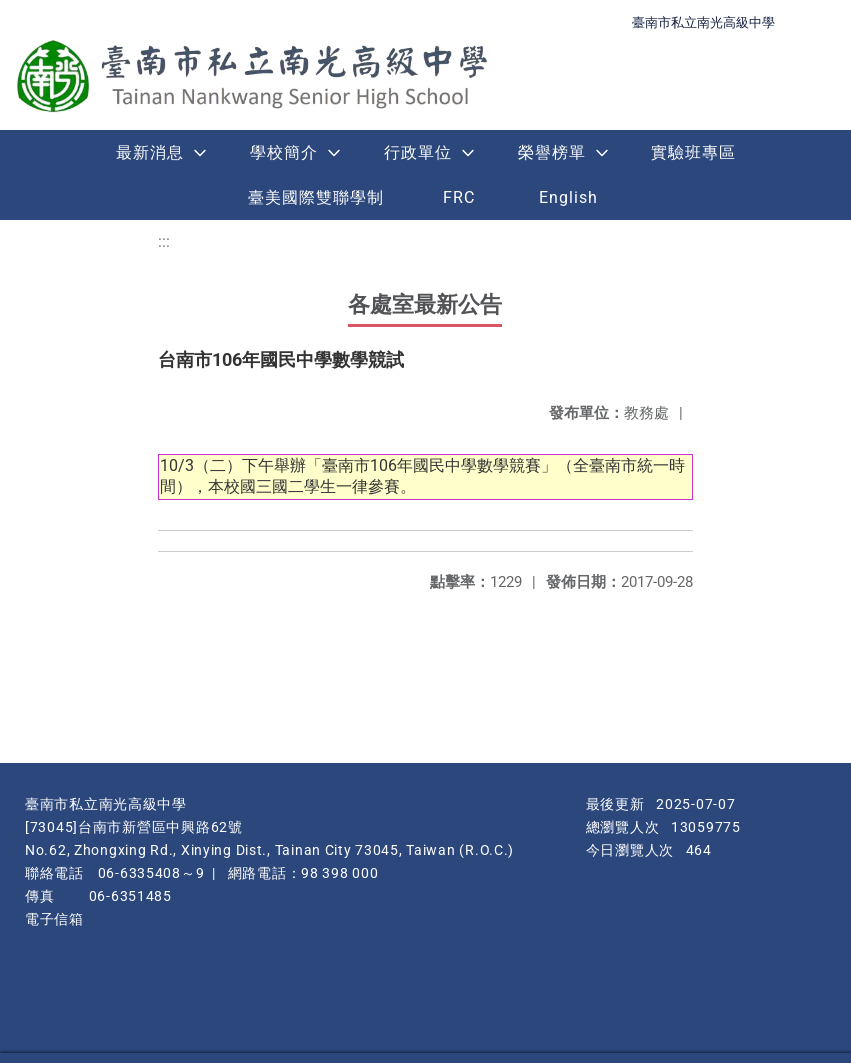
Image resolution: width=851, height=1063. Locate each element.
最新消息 (150, 152)
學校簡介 (284, 152)
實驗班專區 (693, 152)
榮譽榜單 (552, 152)
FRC (459, 197)
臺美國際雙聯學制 (316, 197)
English (568, 197)
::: (164, 241)
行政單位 (418, 152)
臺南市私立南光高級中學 (703, 22)
